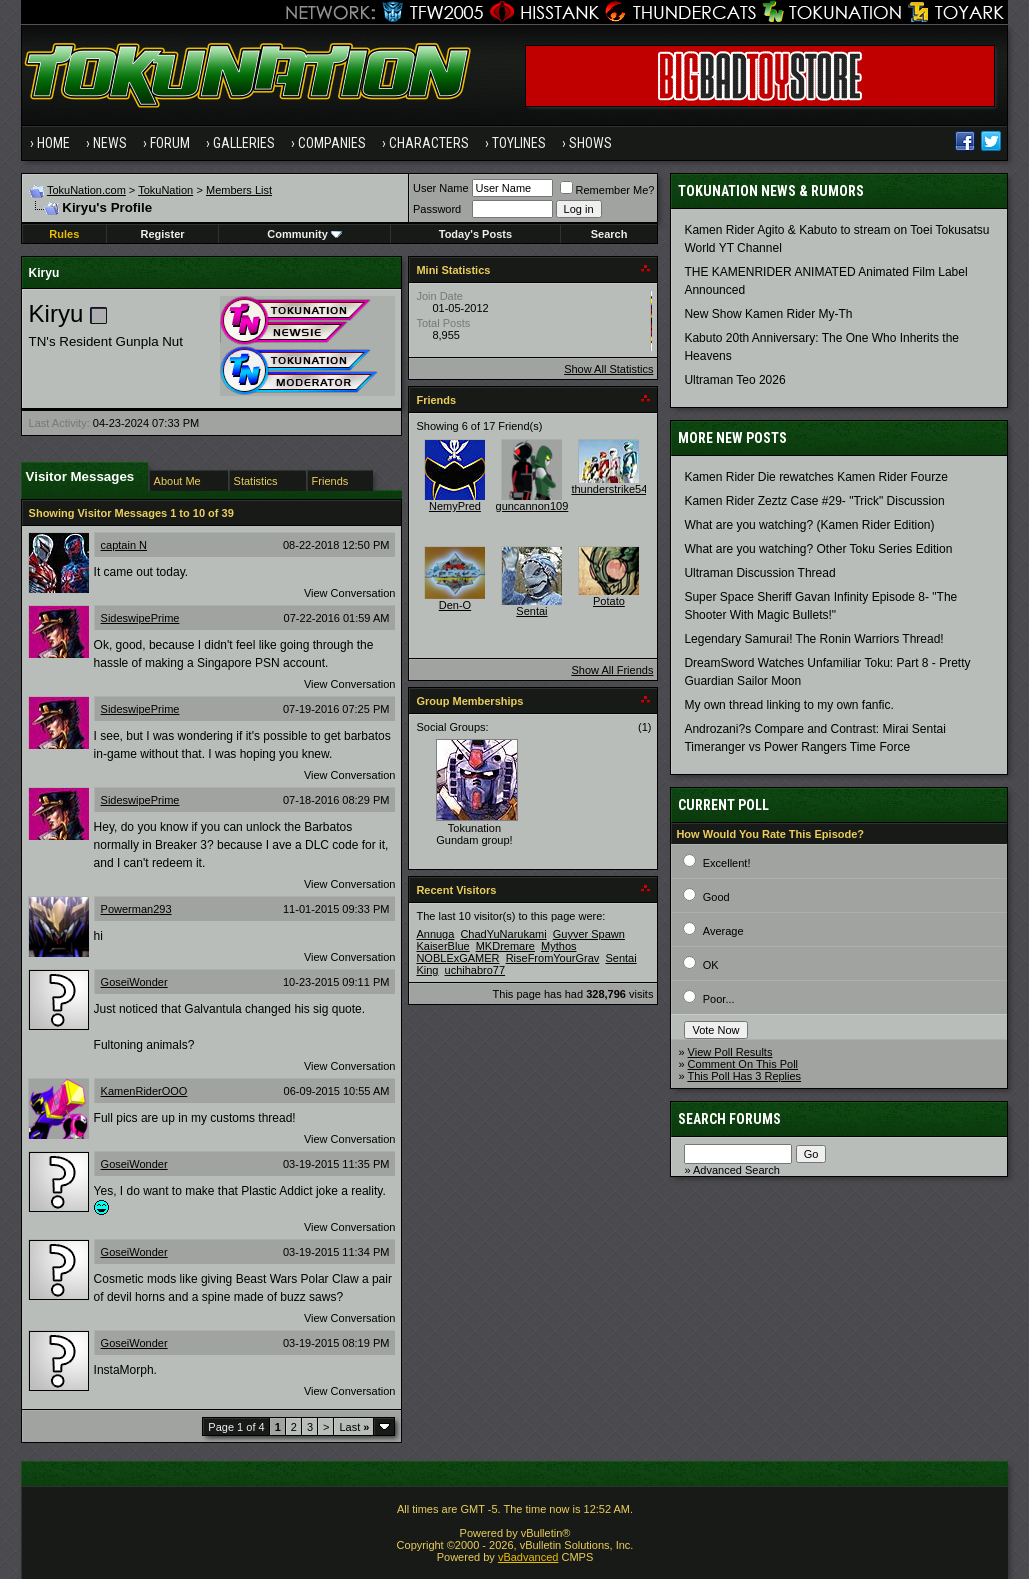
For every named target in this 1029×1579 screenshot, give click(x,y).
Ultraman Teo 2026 (734, 380)
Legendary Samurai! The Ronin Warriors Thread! (813, 639)
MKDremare (505, 946)
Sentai (531, 611)
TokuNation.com (86, 190)
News (110, 143)
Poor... (719, 999)
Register (163, 234)
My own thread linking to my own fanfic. (788, 705)
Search (609, 234)
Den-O (455, 605)
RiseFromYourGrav (553, 958)
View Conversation (350, 593)
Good (716, 897)
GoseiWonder (134, 982)
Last (354, 1427)
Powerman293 (136, 909)
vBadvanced (528, 1557)
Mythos (558, 946)
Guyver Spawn (589, 934)
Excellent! (727, 863)
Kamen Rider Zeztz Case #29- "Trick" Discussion (814, 501)
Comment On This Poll (743, 1064)
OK (711, 965)
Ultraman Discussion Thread (759, 573)
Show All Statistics (608, 369)
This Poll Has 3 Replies (744, 1076)
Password (437, 209)
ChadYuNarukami (503, 934)
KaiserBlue (442, 946)
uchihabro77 (475, 970)
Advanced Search (736, 1170)
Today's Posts (475, 234)
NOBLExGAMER (457, 958)
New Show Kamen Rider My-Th (768, 314)
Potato (609, 601)
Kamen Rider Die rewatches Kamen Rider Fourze (815, 477)
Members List (239, 190)
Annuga (435, 934)
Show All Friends (612, 670)
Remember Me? (607, 190)
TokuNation (165, 190)
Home (53, 143)
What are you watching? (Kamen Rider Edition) (809, 525)
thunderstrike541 (612, 489)
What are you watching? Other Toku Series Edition (818, 549)
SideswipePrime (140, 618)
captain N (124, 545)
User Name (441, 188)
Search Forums (729, 1119)
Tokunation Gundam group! (474, 834)
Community (304, 234)
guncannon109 (532, 506)
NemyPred (455, 506)
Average (723, 931)
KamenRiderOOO (144, 1091)
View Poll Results (730, 1052)
